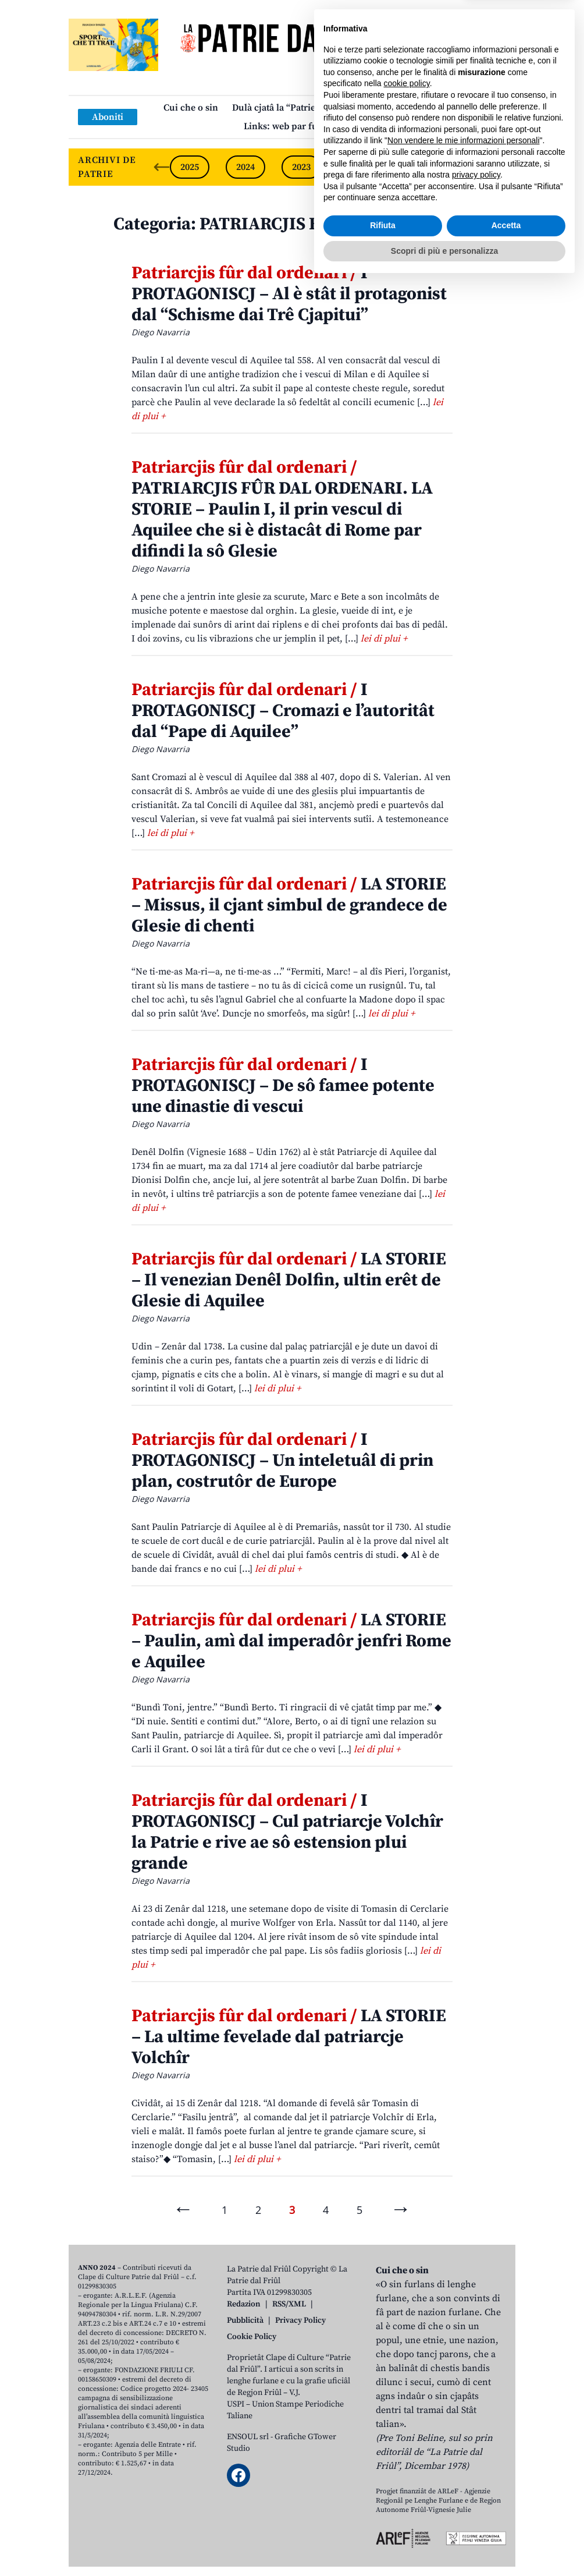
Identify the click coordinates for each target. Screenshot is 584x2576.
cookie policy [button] (407, 2377)
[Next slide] (496, 167)
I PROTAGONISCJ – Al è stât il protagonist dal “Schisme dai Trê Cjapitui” (289, 294)
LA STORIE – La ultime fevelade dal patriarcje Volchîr (288, 2037)
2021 (413, 167)
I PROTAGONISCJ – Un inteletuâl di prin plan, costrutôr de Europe (282, 1461)
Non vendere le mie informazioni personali (463, 2434)
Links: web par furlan (289, 126)
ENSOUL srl (248, 2437)
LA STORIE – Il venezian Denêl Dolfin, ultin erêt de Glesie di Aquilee (288, 1280)
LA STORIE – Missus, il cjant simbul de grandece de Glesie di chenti (289, 905)
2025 (189, 167)
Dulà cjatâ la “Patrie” (275, 108)
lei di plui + (384, 638)
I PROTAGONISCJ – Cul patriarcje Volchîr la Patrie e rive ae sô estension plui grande (287, 1832)
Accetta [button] (506, 2519)
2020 (469, 167)
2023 (301, 167)
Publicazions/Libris (374, 108)
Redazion (244, 2304)
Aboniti (107, 117)
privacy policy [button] (476, 2468)
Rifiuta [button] (383, 2519)
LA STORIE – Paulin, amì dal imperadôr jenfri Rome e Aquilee (291, 1641)
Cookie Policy (251, 2336)
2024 (245, 167)
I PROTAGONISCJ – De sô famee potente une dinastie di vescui (283, 1086)
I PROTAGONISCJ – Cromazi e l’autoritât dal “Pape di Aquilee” (283, 711)
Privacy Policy (300, 2320)
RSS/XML (289, 2304)
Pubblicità (245, 2320)
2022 (357, 167)
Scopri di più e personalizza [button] (444, 2544)
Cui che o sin (190, 108)
